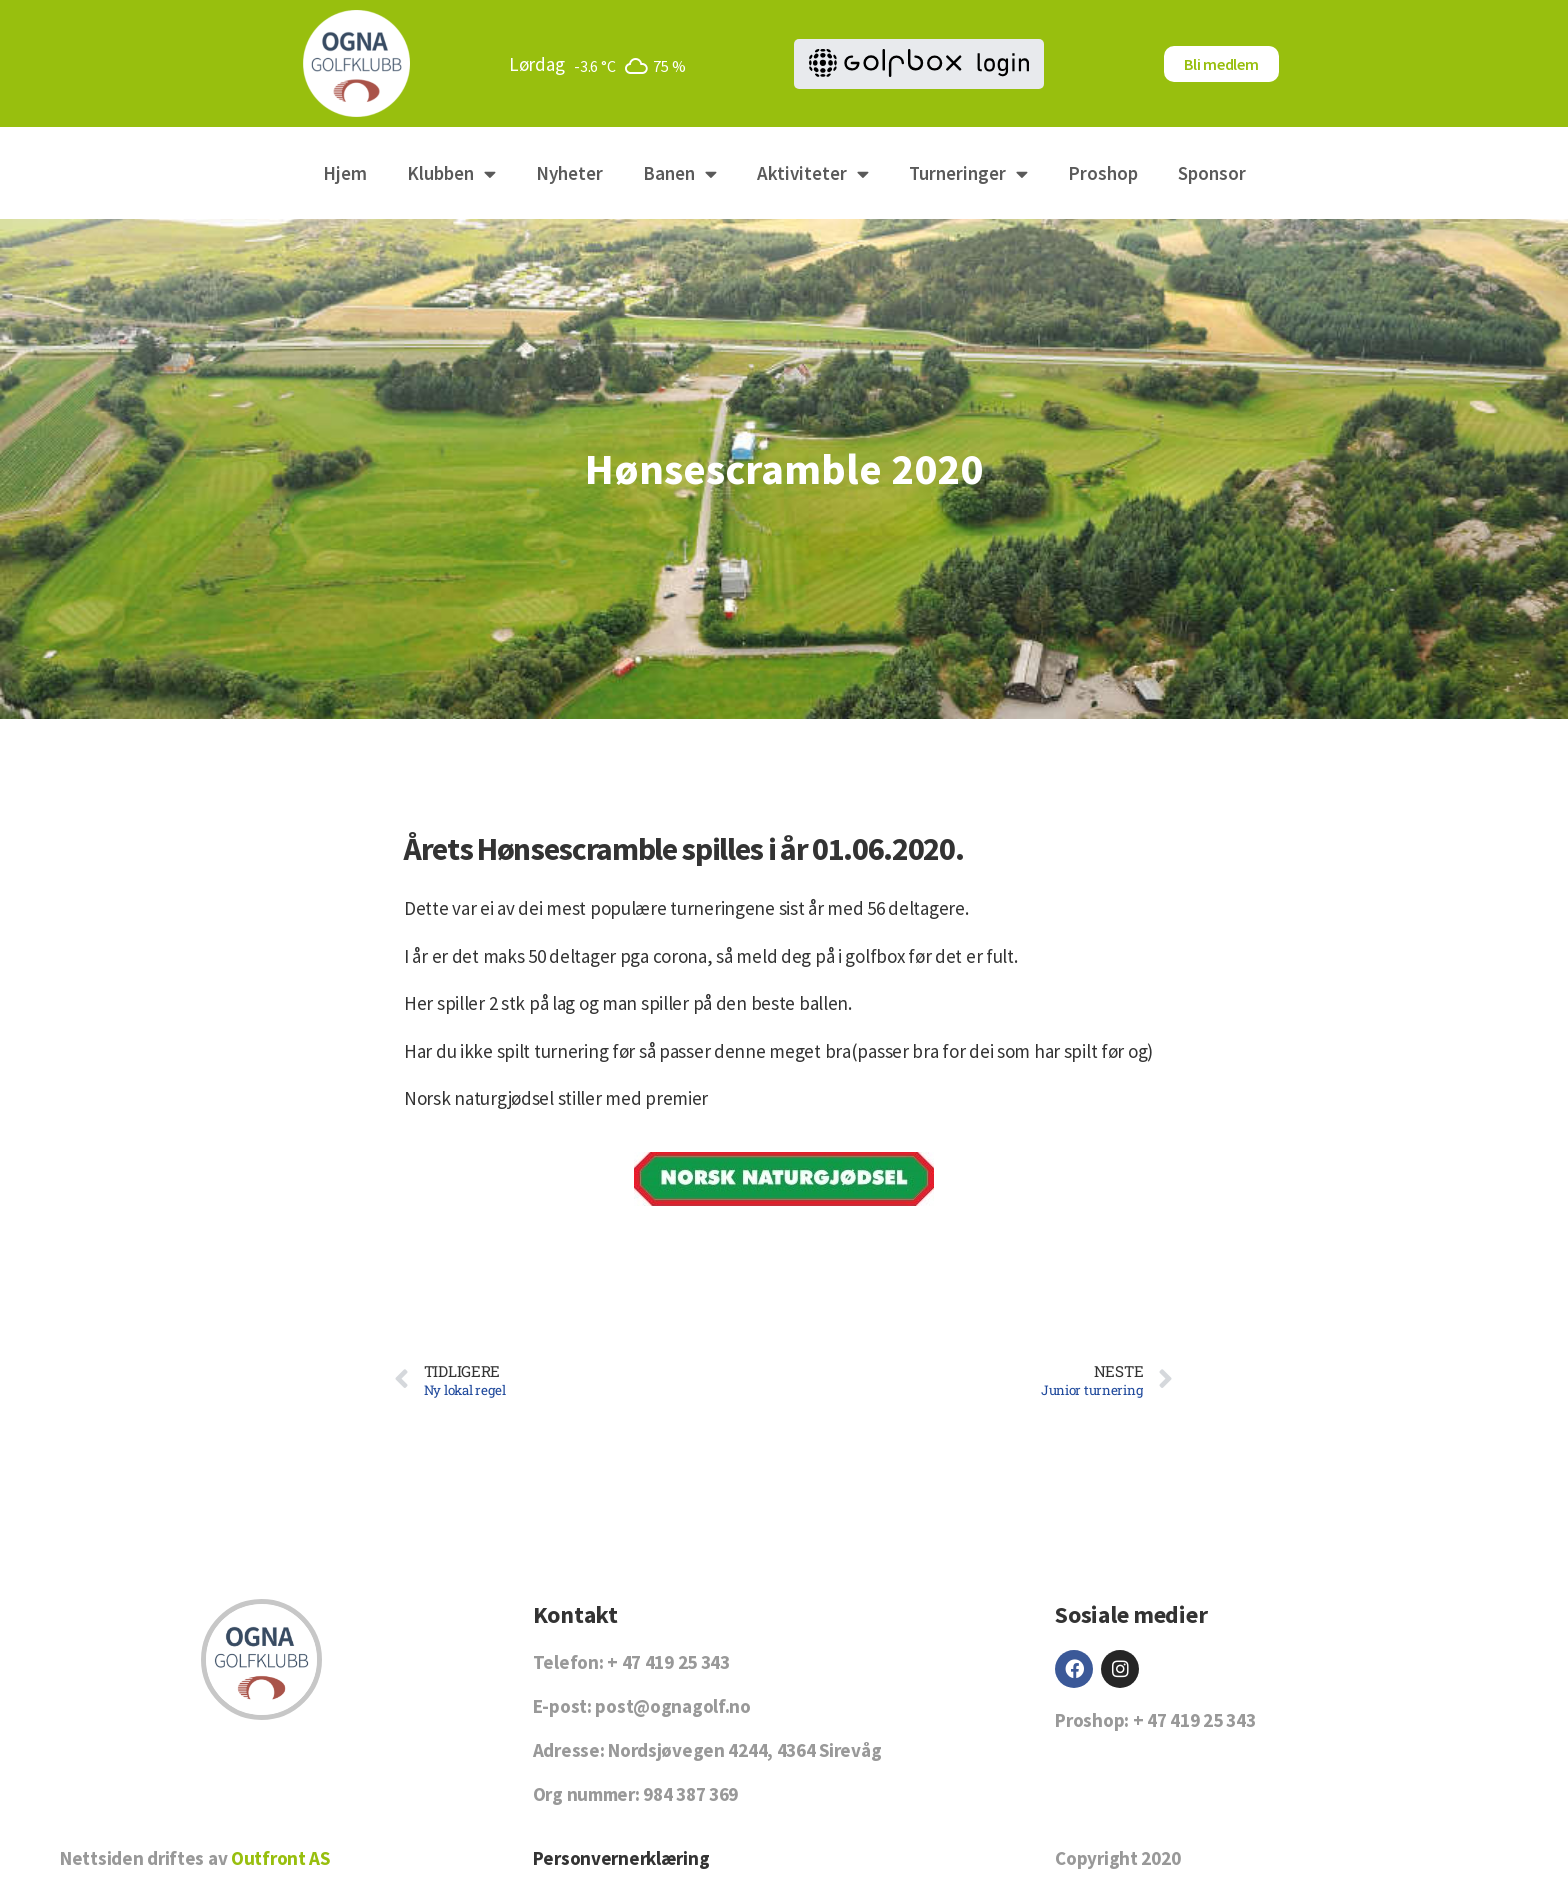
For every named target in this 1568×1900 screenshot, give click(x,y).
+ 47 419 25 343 (668, 1662)
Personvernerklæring (621, 1858)
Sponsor (1212, 173)
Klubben (451, 173)
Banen (680, 173)
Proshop (1103, 173)
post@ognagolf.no (672, 1706)
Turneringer (968, 173)
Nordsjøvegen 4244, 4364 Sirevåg (744, 1750)
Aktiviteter (813, 173)
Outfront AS (280, 1858)
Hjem (345, 173)
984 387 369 (690, 1794)
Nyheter (569, 173)
